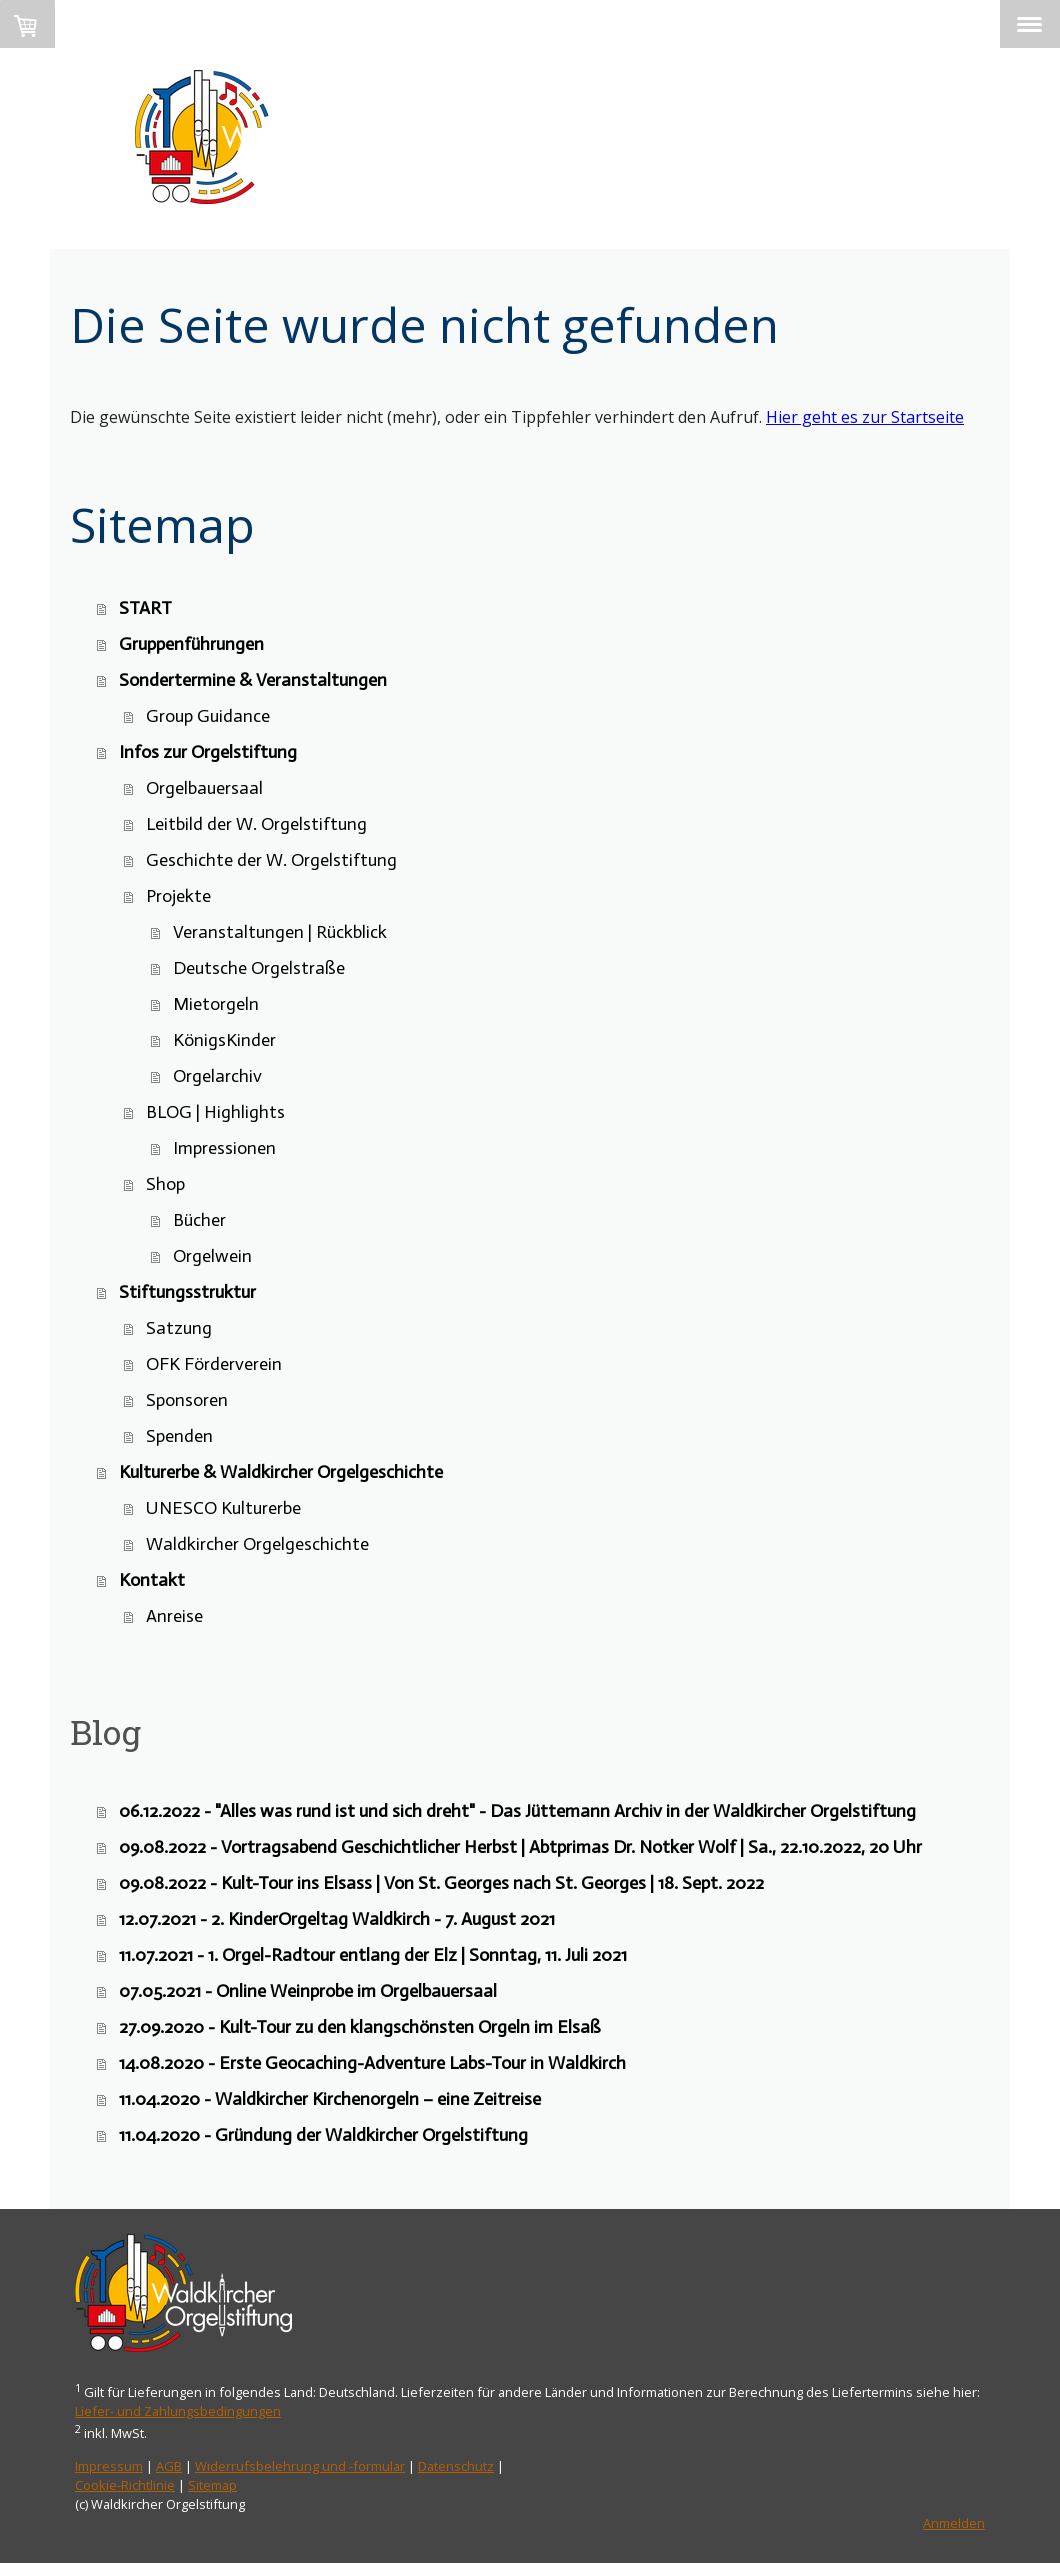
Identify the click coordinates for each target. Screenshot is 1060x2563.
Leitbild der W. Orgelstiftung (256, 824)
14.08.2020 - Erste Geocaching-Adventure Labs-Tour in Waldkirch (372, 2063)
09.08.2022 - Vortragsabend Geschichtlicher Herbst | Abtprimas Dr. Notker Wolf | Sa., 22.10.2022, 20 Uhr (520, 1847)
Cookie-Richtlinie (125, 2485)
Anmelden (954, 2523)
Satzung (179, 1328)
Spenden (179, 1436)
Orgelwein (212, 1256)
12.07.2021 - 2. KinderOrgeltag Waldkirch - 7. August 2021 (337, 1919)
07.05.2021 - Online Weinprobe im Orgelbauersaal (308, 1991)
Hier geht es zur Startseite (865, 417)
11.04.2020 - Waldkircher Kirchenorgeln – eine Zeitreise (330, 2099)
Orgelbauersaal (204, 788)
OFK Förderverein (214, 1364)
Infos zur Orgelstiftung (208, 752)
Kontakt (152, 1580)
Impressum (109, 2466)
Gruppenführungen (191, 644)
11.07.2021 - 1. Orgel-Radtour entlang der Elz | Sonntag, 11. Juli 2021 (373, 1955)
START (145, 608)
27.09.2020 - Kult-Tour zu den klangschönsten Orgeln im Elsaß (360, 2027)
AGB (169, 2466)
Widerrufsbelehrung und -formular (300, 2466)
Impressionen (224, 1148)
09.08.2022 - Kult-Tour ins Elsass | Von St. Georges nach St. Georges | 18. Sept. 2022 (441, 1883)
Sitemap (212, 2485)
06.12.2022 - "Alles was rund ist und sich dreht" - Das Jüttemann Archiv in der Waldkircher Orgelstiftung (517, 1811)
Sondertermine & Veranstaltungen (253, 680)
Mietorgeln (216, 1004)
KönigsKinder (224, 1040)
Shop (165, 1184)
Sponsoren (187, 1400)
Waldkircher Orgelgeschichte (257, 1544)
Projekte (178, 896)
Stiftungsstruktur (187, 1292)
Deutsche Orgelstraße (259, 968)
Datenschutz (456, 2466)
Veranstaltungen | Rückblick (280, 932)
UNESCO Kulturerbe (223, 1508)
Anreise (174, 1616)
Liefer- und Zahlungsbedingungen (178, 2411)
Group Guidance (208, 716)
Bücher (199, 1220)
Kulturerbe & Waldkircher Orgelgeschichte (281, 1472)
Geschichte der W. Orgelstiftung (271, 860)
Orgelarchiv (217, 1076)
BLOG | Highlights (215, 1112)
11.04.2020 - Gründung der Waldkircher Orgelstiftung (323, 2135)
